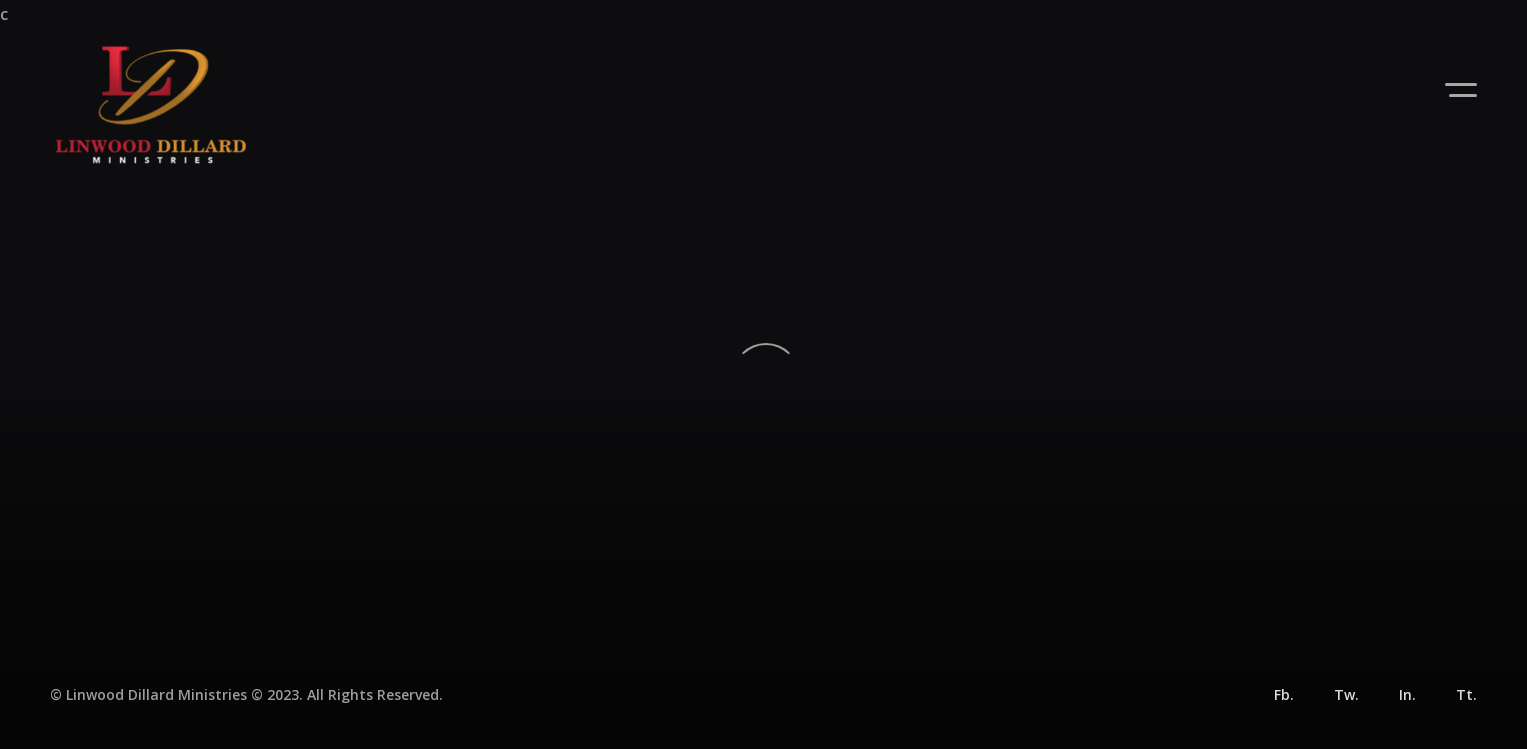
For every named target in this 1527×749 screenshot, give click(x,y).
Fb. (1284, 694)
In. (1407, 694)
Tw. (1346, 694)
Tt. (1466, 694)
